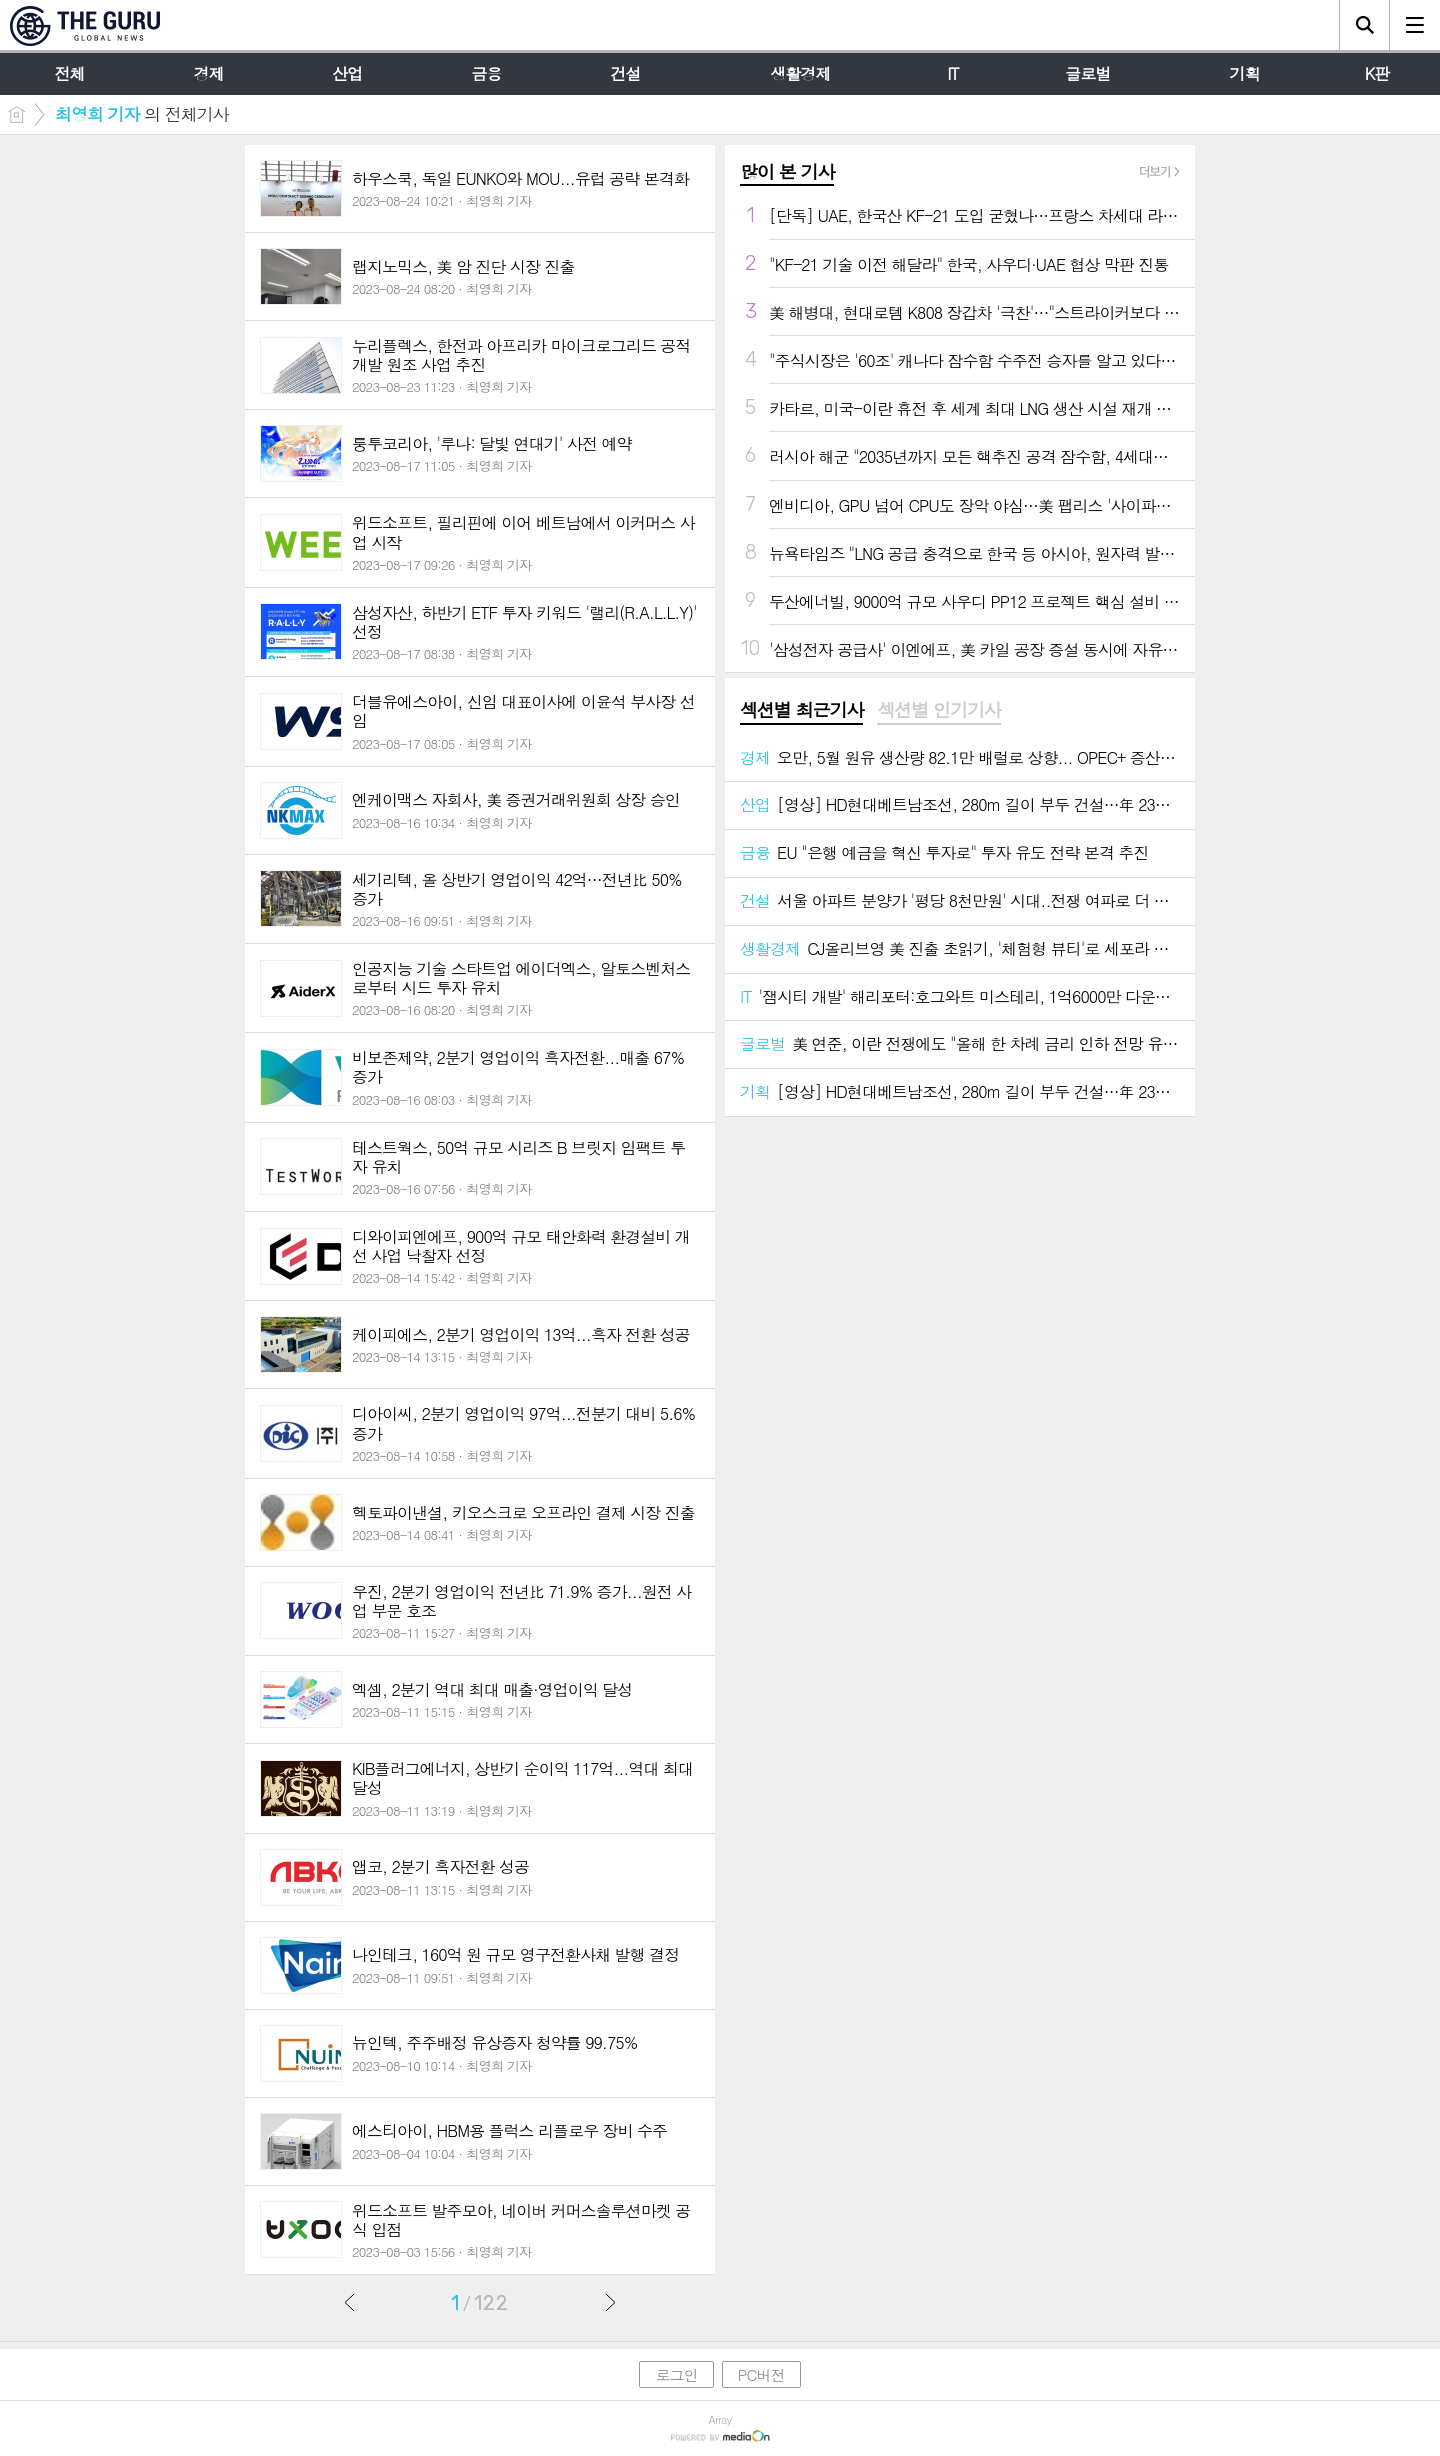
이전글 (350, 2302)
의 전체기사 (142, 114)
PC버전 (761, 2374)
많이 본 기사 (787, 171)
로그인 (676, 2374)
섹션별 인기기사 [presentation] (938, 710)
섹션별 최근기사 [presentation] (801, 710)
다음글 (610, 2302)
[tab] (801, 711)
